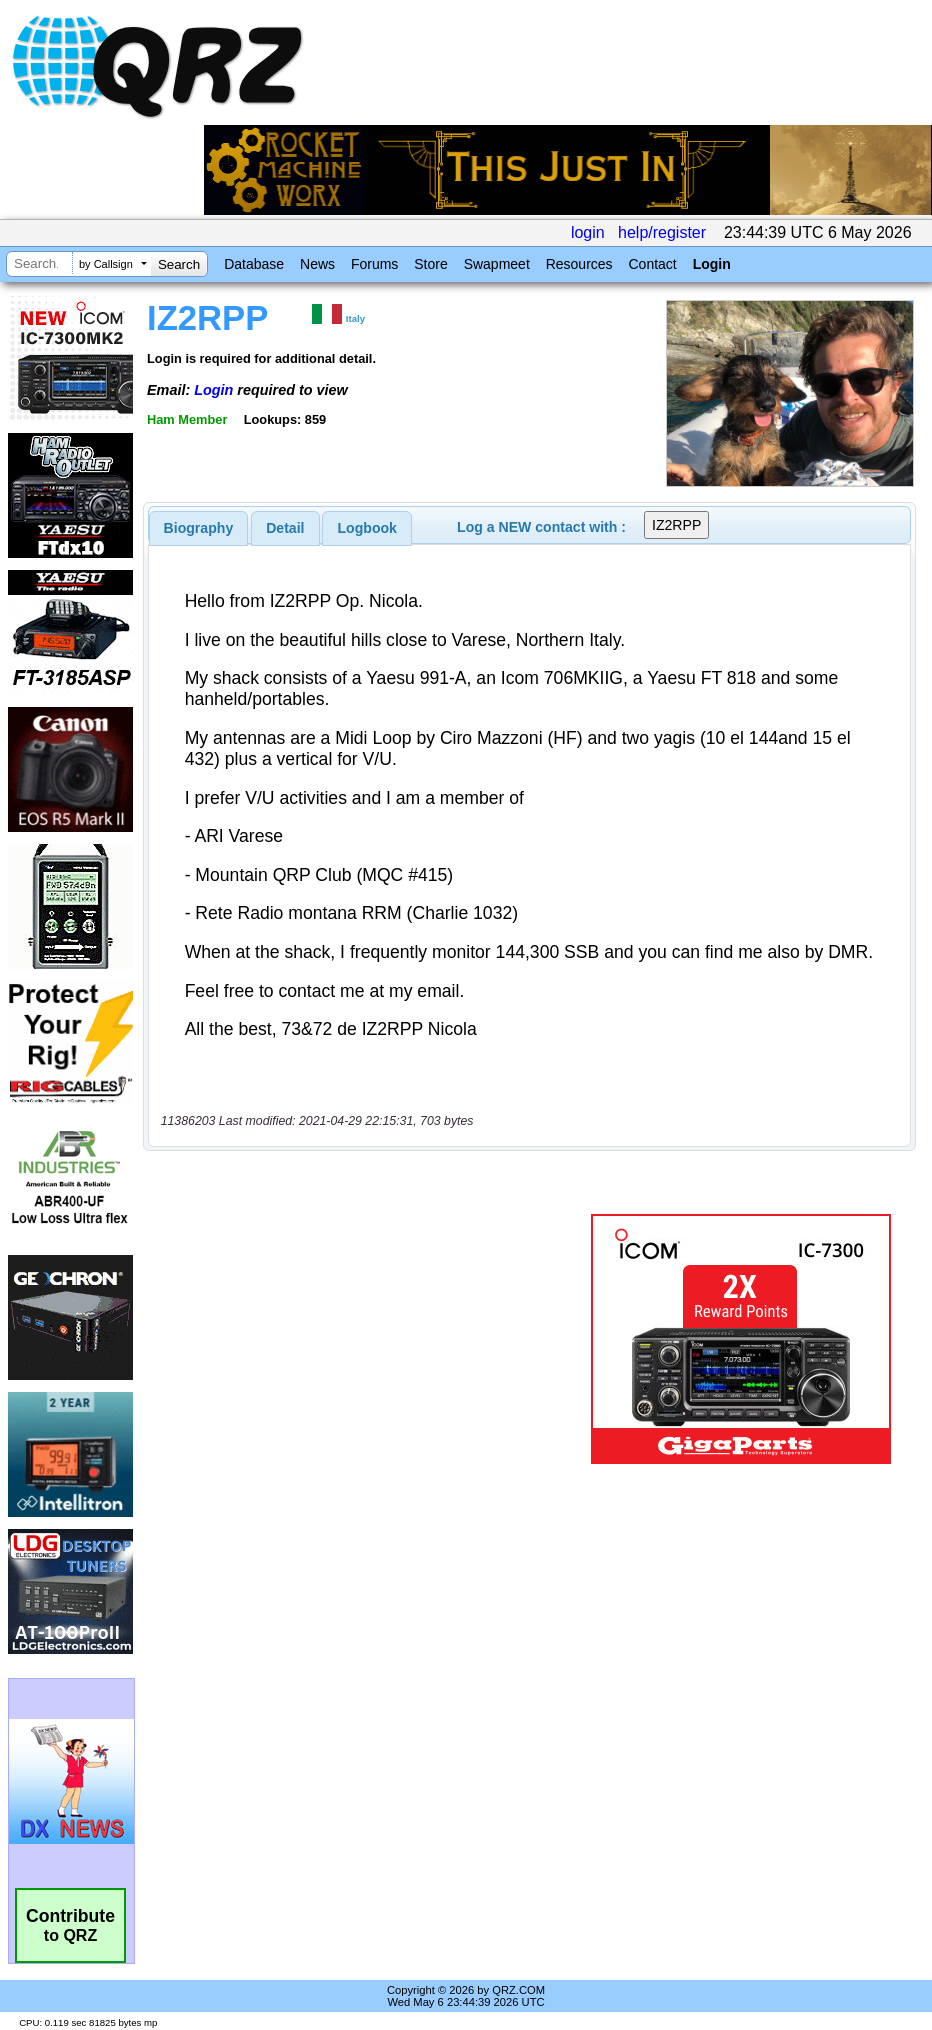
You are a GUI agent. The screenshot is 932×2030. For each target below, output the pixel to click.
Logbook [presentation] (367, 528)
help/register (662, 232)
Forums (374, 264)
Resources (579, 264)
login (588, 232)
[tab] (199, 528)
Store (430, 264)
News (317, 264)
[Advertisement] (371, 1339)
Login (712, 264)
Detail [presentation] (285, 528)
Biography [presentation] (199, 528)
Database (254, 264)
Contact (652, 264)
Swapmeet (497, 264)
